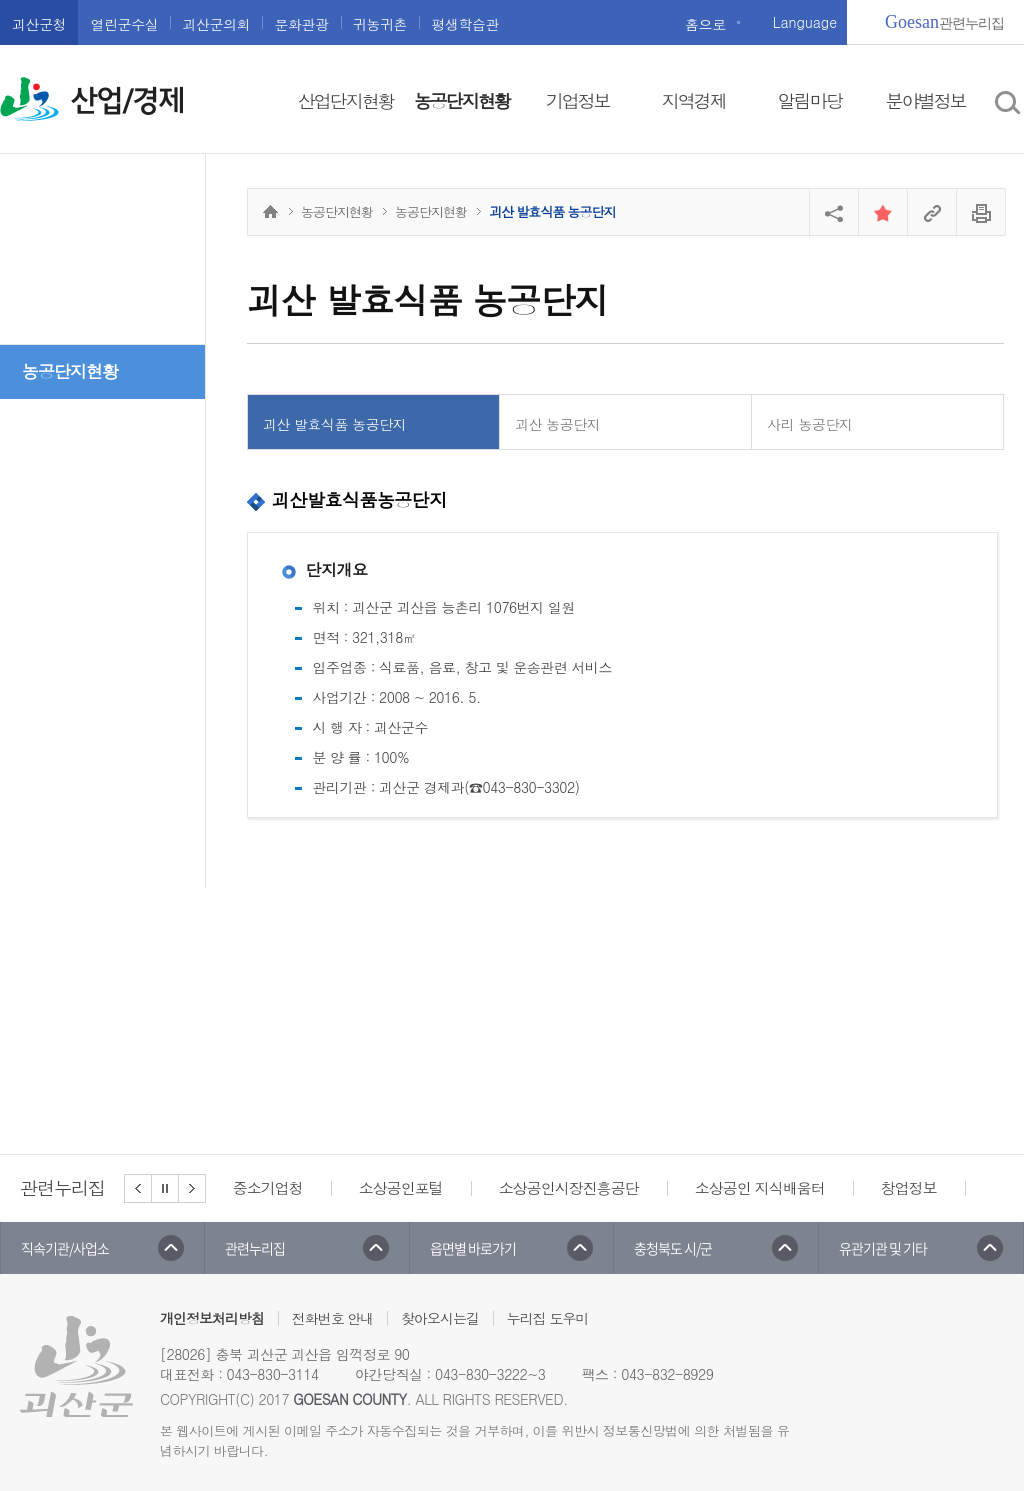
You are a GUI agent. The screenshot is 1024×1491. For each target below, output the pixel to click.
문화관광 (301, 24)
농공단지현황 (462, 100)
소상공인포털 (401, 1187)
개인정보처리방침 (212, 1318)
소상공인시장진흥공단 (569, 1187)
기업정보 (578, 100)
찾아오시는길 (440, 1318)
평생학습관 (465, 24)
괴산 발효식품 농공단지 (334, 424)
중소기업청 (268, 1187)
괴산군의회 (216, 24)
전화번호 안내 (333, 1318)
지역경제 (694, 100)
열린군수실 (124, 24)
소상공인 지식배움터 (760, 1187)
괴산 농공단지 (557, 424)
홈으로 (705, 24)
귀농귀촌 (380, 24)
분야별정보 (926, 100)
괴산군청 (39, 24)
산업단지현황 (346, 100)
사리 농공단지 (809, 424)
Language (805, 22)
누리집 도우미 (548, 1318)
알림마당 (810, 100)
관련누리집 (944, 22)
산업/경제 (127, 101)
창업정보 (909, 1187)
